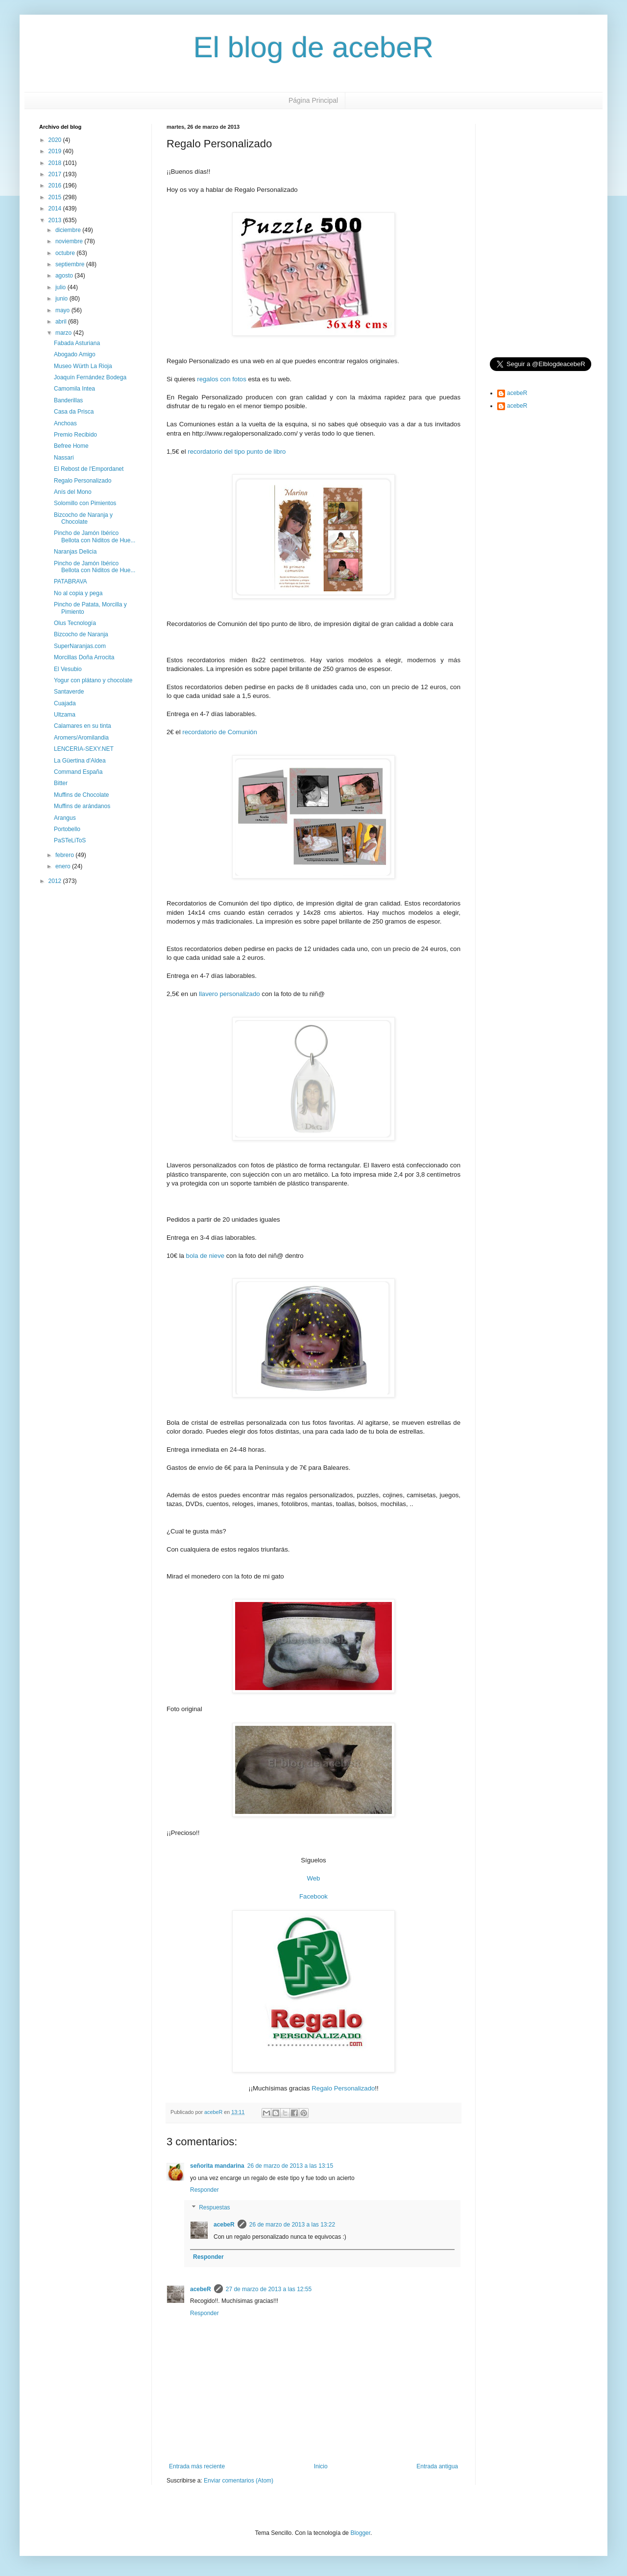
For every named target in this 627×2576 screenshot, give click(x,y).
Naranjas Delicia (75, 551)
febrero (65, 855)
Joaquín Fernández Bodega (90, 377)
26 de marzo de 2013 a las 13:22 (292, 2224)
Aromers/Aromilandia (81, 737)
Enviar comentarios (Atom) (238, 2480)
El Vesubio (68, 669)
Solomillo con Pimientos (85, 503)
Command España (78, 771)
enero (63, 866)
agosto (64, 275)
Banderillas (68, 400)
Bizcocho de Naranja (81, 634)
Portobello (67, 829)
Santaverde (69, 691)
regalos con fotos (221, 379)
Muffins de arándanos (82, 806)
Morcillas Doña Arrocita (84, 657)
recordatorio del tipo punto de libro (237, 451)
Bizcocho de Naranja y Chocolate (83, 518)
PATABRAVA (70, 581)
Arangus (65, 817)
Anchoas (65, 423)
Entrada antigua (437, 2466)
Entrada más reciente (197, 2466)
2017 (55, 174)
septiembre (70, 264)
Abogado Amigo (75, 354)
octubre (65, 253)
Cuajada (65, 703)
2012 (55, 881)
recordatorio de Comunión (219, 732)
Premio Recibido (75, 434)
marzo (64, 332)
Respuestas (214, 2207)
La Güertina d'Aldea (80, 760)
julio (61, 287)
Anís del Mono (73, 491)
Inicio (321, 2466)
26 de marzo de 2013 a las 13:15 (290, 2165)
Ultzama (64, 714)
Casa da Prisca (74, 411)
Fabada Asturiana (77, 343)
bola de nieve (205, 1255)
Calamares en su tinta (82, 725)
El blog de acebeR (313, 47)
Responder (204, 2189)
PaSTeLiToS (70, 840)
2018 (55, 163)
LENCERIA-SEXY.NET (84, 748)
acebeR (224, 2224)
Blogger (360, 2533)
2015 (55, 197)
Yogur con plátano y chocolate (93, 680)
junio (62, 298)
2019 (55, 151)
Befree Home (71, 445)
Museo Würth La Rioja (83, 366)
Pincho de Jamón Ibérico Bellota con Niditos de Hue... (94, 536)
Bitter (61, 783)
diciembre (68, 230)
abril (61, 321)
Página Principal (313, 100)
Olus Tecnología (75, 623)
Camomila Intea (74, 388)
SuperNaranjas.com (80, 646)
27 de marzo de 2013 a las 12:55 (269, 2289)
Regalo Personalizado (343, 2088)
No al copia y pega (78, 593)
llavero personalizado (229, 994)
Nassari (64, 457)
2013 (55, 220)
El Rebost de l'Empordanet (88, 468)
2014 (55, 208)
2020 (55, 140)
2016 (55, 185)
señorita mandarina (217, 2165)
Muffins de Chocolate (81, 794)
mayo (63, 310)
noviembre (69, 241)
